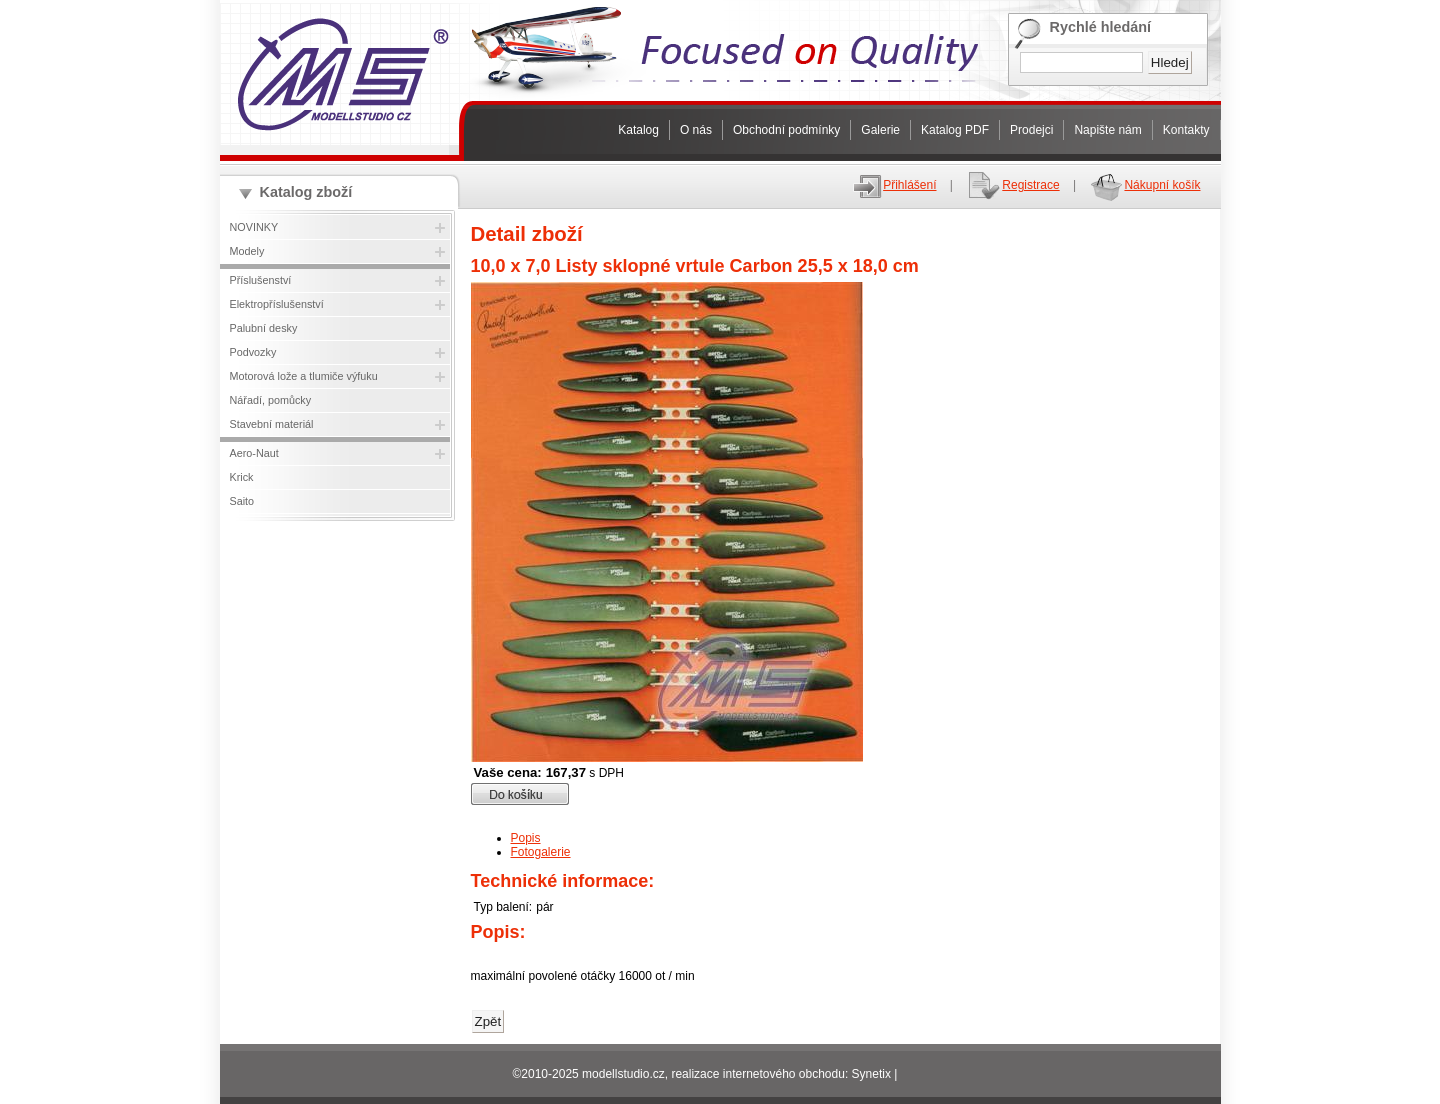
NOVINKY (254, 227)
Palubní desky (264, 328)
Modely (247, 251)
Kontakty (1186, 130)
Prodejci (1031, 130)
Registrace (1012, 185)
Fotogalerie (541, 852)
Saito (242, 501)
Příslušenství (261, 280)
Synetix (871, 1074)
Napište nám (1107, 130)
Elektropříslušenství (277, 304)
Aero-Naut (254, 453)
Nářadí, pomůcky (271, 400)
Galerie (880, 130)
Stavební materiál (272, 424)
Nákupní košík (1144, 185)
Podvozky (253, 352)
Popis (526, 838)
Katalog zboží (306, 192)
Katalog (638, 130)
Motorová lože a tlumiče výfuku (304, 376)
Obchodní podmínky (786, 130)
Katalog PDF (955, 130)
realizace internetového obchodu (757, 1074)
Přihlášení (894, 185)
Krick (242, 477)
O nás (696, 130)
